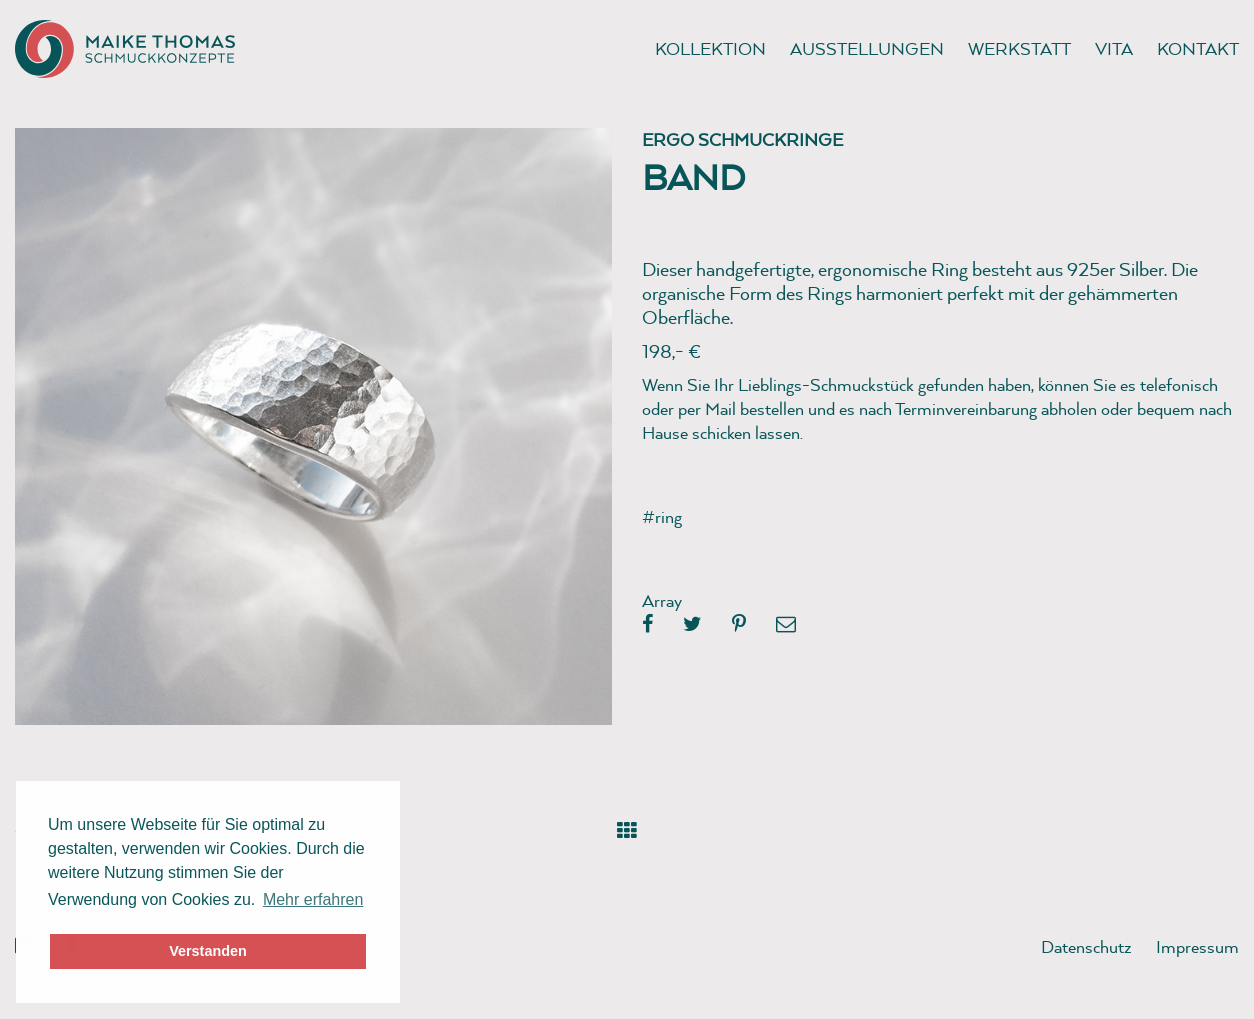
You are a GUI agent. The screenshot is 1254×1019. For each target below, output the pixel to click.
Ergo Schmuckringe (742, 139)
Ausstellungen (867, 48)
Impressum (1197, 946)
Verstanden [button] (208, 951)
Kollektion (710, 48)
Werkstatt (1019, 48)
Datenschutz (1086, 946)
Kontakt (1198, 48)
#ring (662, 516)
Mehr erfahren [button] (313, 899)
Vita (1114, 48)
